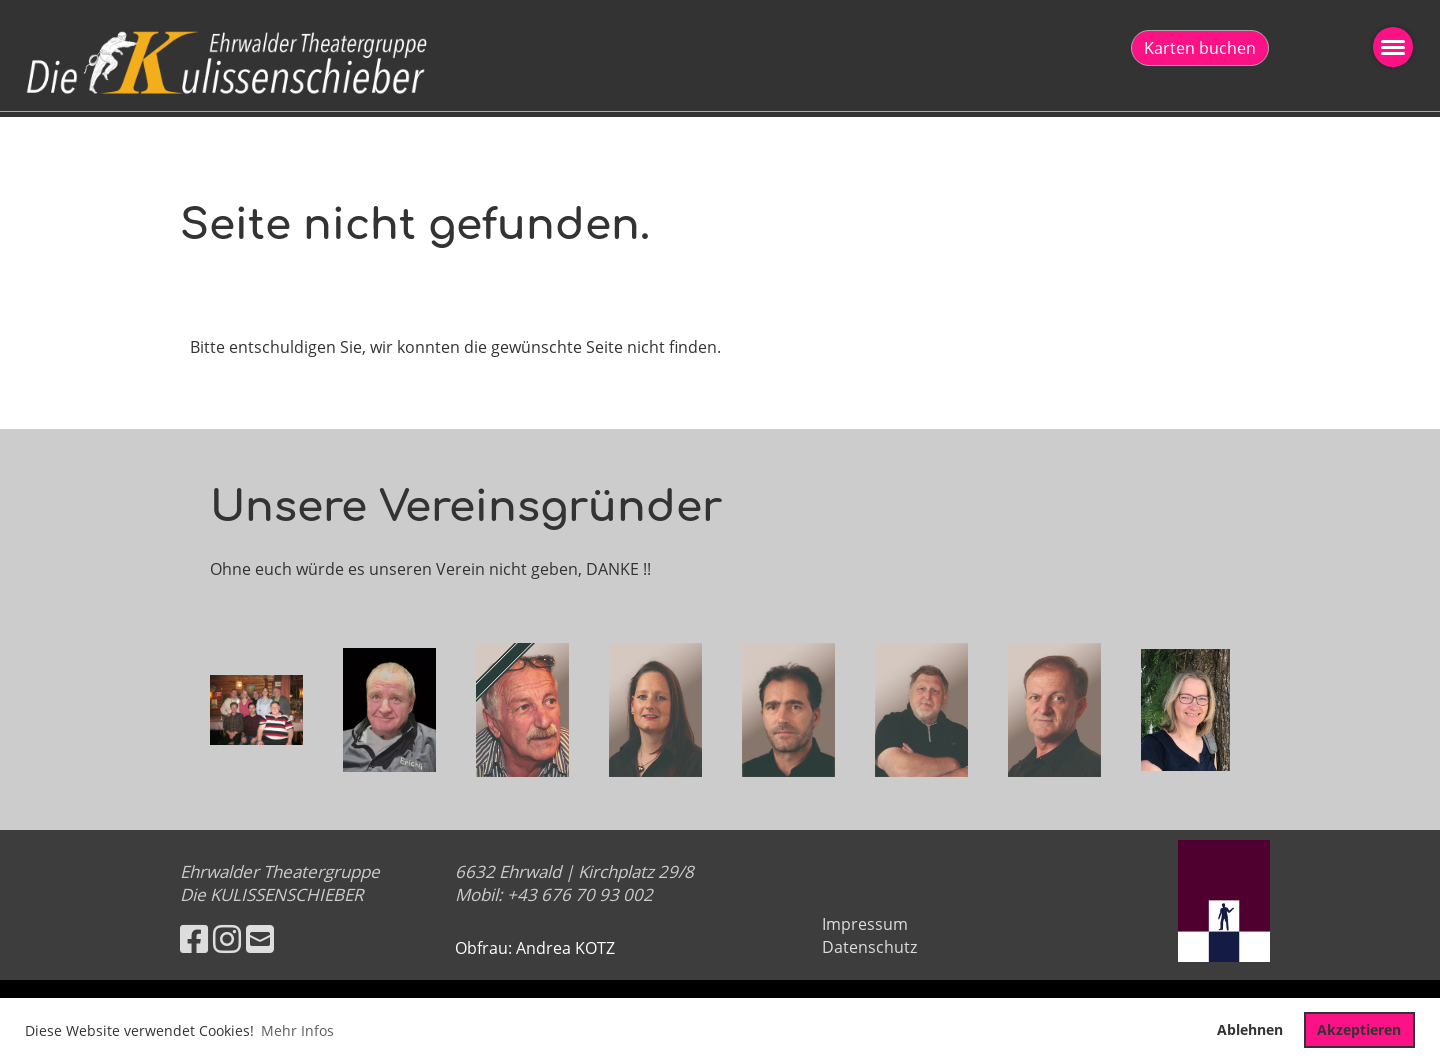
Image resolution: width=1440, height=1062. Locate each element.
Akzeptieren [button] (1359, 1029)
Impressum (865, 924)
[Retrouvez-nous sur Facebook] (194, 938)
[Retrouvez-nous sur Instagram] (227, 938)
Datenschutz (869, 947)
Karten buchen (1200, 48)
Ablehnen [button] (1250, 1029)
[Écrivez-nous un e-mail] (260, 938)
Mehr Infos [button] (297, 1030)
